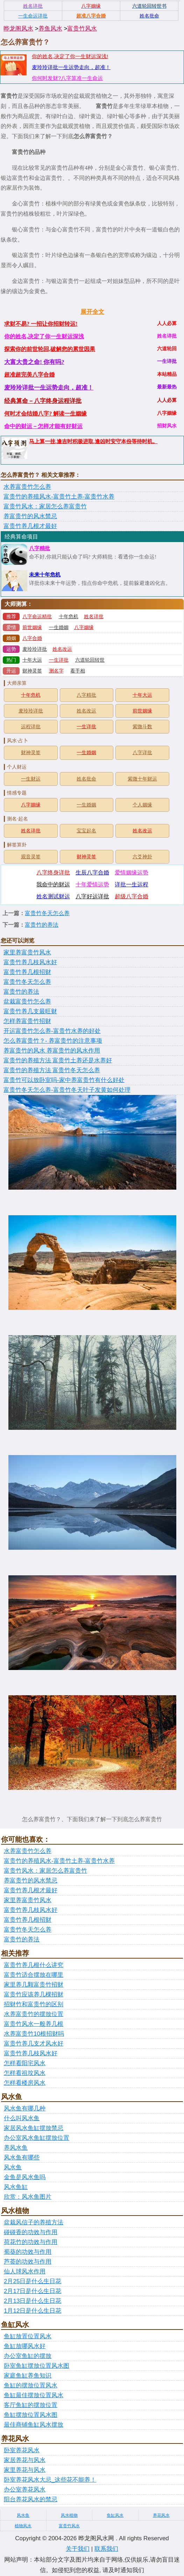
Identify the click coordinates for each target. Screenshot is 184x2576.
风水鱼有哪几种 (24, 2108)
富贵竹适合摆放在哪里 (33, 1975)
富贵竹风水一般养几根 (33, 2024)
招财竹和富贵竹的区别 (33, 2004)
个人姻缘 (142, 804)
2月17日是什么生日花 (32, 2291)
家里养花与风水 (24, 2470)
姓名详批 (94, 616)
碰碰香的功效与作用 (30, 2232)
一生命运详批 (33, 16)
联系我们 (106, 2548)
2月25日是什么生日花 (32, 2281)
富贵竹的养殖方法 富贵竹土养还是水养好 (57, 1060)
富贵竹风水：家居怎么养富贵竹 (45, 506)
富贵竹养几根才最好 (30, 526)
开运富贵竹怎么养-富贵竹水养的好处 (52, 1031)
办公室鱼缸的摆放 (27, 2356)
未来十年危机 (45, 574)
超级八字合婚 (131, 896)
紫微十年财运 (142, 779)
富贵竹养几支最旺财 (30, 1011)
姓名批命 (86, 779)
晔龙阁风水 (18, 28)
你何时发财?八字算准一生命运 (67, 78)
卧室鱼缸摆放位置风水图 (36, 2365)
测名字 (56, 671)
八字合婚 (32, 638)
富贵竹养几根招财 (27, 972)
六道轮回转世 (90, 660)
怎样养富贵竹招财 (27, 1021)
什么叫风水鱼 (22, 2118)
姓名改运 (62, 649)
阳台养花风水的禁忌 (30, 2499)
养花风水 (161, 2515)
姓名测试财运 (53, 896)
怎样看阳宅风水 (24, 2063)
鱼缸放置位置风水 (27, 2336)
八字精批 (39, 548)
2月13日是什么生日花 (32, 2301)
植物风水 (23, 2525)
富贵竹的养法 (41, 925)
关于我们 (78, 2548)
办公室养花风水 (24, 2489)
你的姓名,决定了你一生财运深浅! (70, 56)
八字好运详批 (92, 896)
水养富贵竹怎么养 (27, 487)
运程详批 (31, 726)
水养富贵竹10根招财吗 (34, 2033)
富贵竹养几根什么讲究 (33, 1965)
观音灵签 (31, 856)
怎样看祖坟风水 (24, 2073)
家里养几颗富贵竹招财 (33, 1984)
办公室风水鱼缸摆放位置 (36, 2138)
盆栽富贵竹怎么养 (27, 1001)
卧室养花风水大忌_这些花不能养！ (50, 2479)
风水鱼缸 (16, 2187)
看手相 (77, 671)
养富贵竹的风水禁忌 (30, 516)
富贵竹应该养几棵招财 (33, 1994)
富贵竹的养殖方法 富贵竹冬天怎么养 (51, 1070)
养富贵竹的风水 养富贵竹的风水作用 (51, 1050)
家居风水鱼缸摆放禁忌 (33, 2128)
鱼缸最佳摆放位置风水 (33, 2395)
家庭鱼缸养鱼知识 (27, 2375)
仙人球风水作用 (24, 2271)
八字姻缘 (84, 627)
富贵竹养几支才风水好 (33, 2043)
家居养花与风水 (24, 2460)
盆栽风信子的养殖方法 (33, 2222)
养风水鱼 (16, 2147)
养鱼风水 (50, 28)
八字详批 (142, 752)
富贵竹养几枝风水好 (30, 962)
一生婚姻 (59, 627)
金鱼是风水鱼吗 (24, 2177)
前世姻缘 (32, 627)
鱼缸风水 (115, 2515)
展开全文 (92, 312)
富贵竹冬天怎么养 (47, 913)
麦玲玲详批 (34, 649)
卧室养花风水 (22, 2450)
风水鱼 (13, 2167)
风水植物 (69, 2515)
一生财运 (31, 779)
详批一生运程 (131, 884)
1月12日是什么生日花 (32, 2310)
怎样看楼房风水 (24, 2083)
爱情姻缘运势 (131, 872)
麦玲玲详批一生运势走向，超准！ (71, 67)
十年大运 (32, 660)
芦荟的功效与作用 (27, 2261)
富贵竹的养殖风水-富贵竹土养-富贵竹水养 (58, 496)
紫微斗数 (142, 726)
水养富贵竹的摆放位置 (33, 2014)
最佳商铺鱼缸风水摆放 (33, 2424)
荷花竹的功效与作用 (30, 2242)
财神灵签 (32, 671)
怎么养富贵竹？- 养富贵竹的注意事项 (52, 1040)
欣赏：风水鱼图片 (27, 2196)
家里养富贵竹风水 (27, 952)
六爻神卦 (142, 856)
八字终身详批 (53, 872)
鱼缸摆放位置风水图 (30, 2415)
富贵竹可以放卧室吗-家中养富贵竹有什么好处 (64, 1080)
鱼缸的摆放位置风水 (30, 2385)
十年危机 (68, 616)
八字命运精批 (37, 616)
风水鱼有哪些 (22, 2157)
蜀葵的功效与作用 (27, 2252)
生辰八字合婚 (92, 872)
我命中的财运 (53, 884)
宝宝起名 (86, 830)
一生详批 (59, 660)
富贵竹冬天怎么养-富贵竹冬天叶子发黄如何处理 (66, 1090)
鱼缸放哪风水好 (24, 2346)
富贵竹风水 (82, 28)
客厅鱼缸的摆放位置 (30, 2405)
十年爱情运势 (92, 884)
